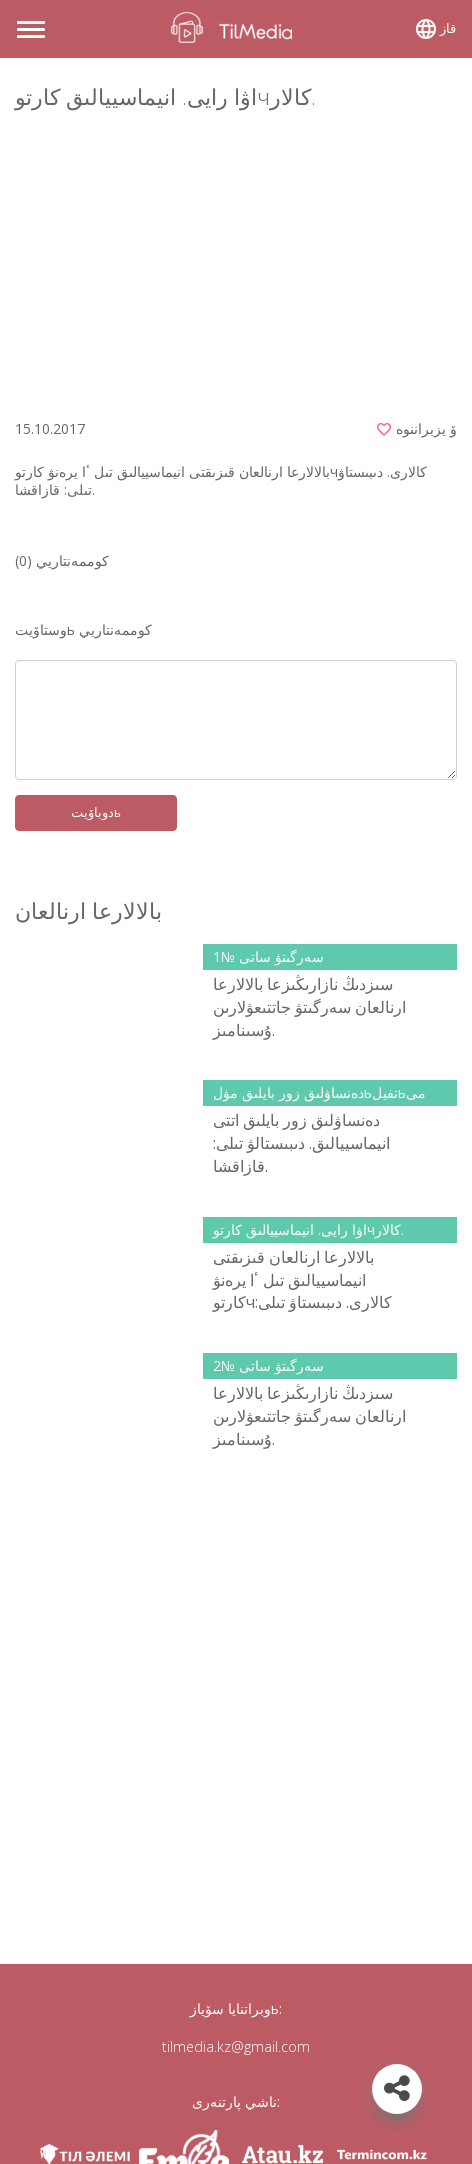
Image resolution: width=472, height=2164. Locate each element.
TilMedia (236, 27)
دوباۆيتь (96, 812)
